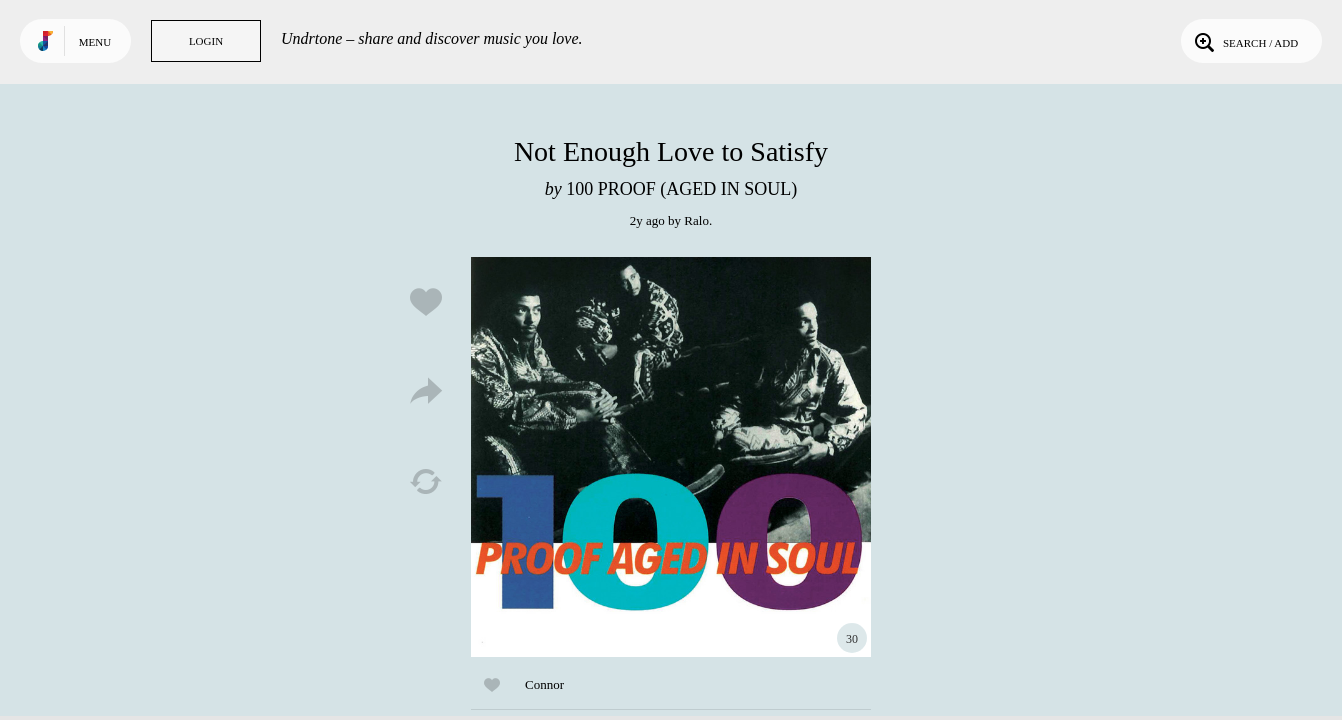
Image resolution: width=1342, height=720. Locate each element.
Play (671, 457)
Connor (544, 684)
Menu (95, 42)
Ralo (696, 220)
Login (206, 41)
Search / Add (1244, 41)
